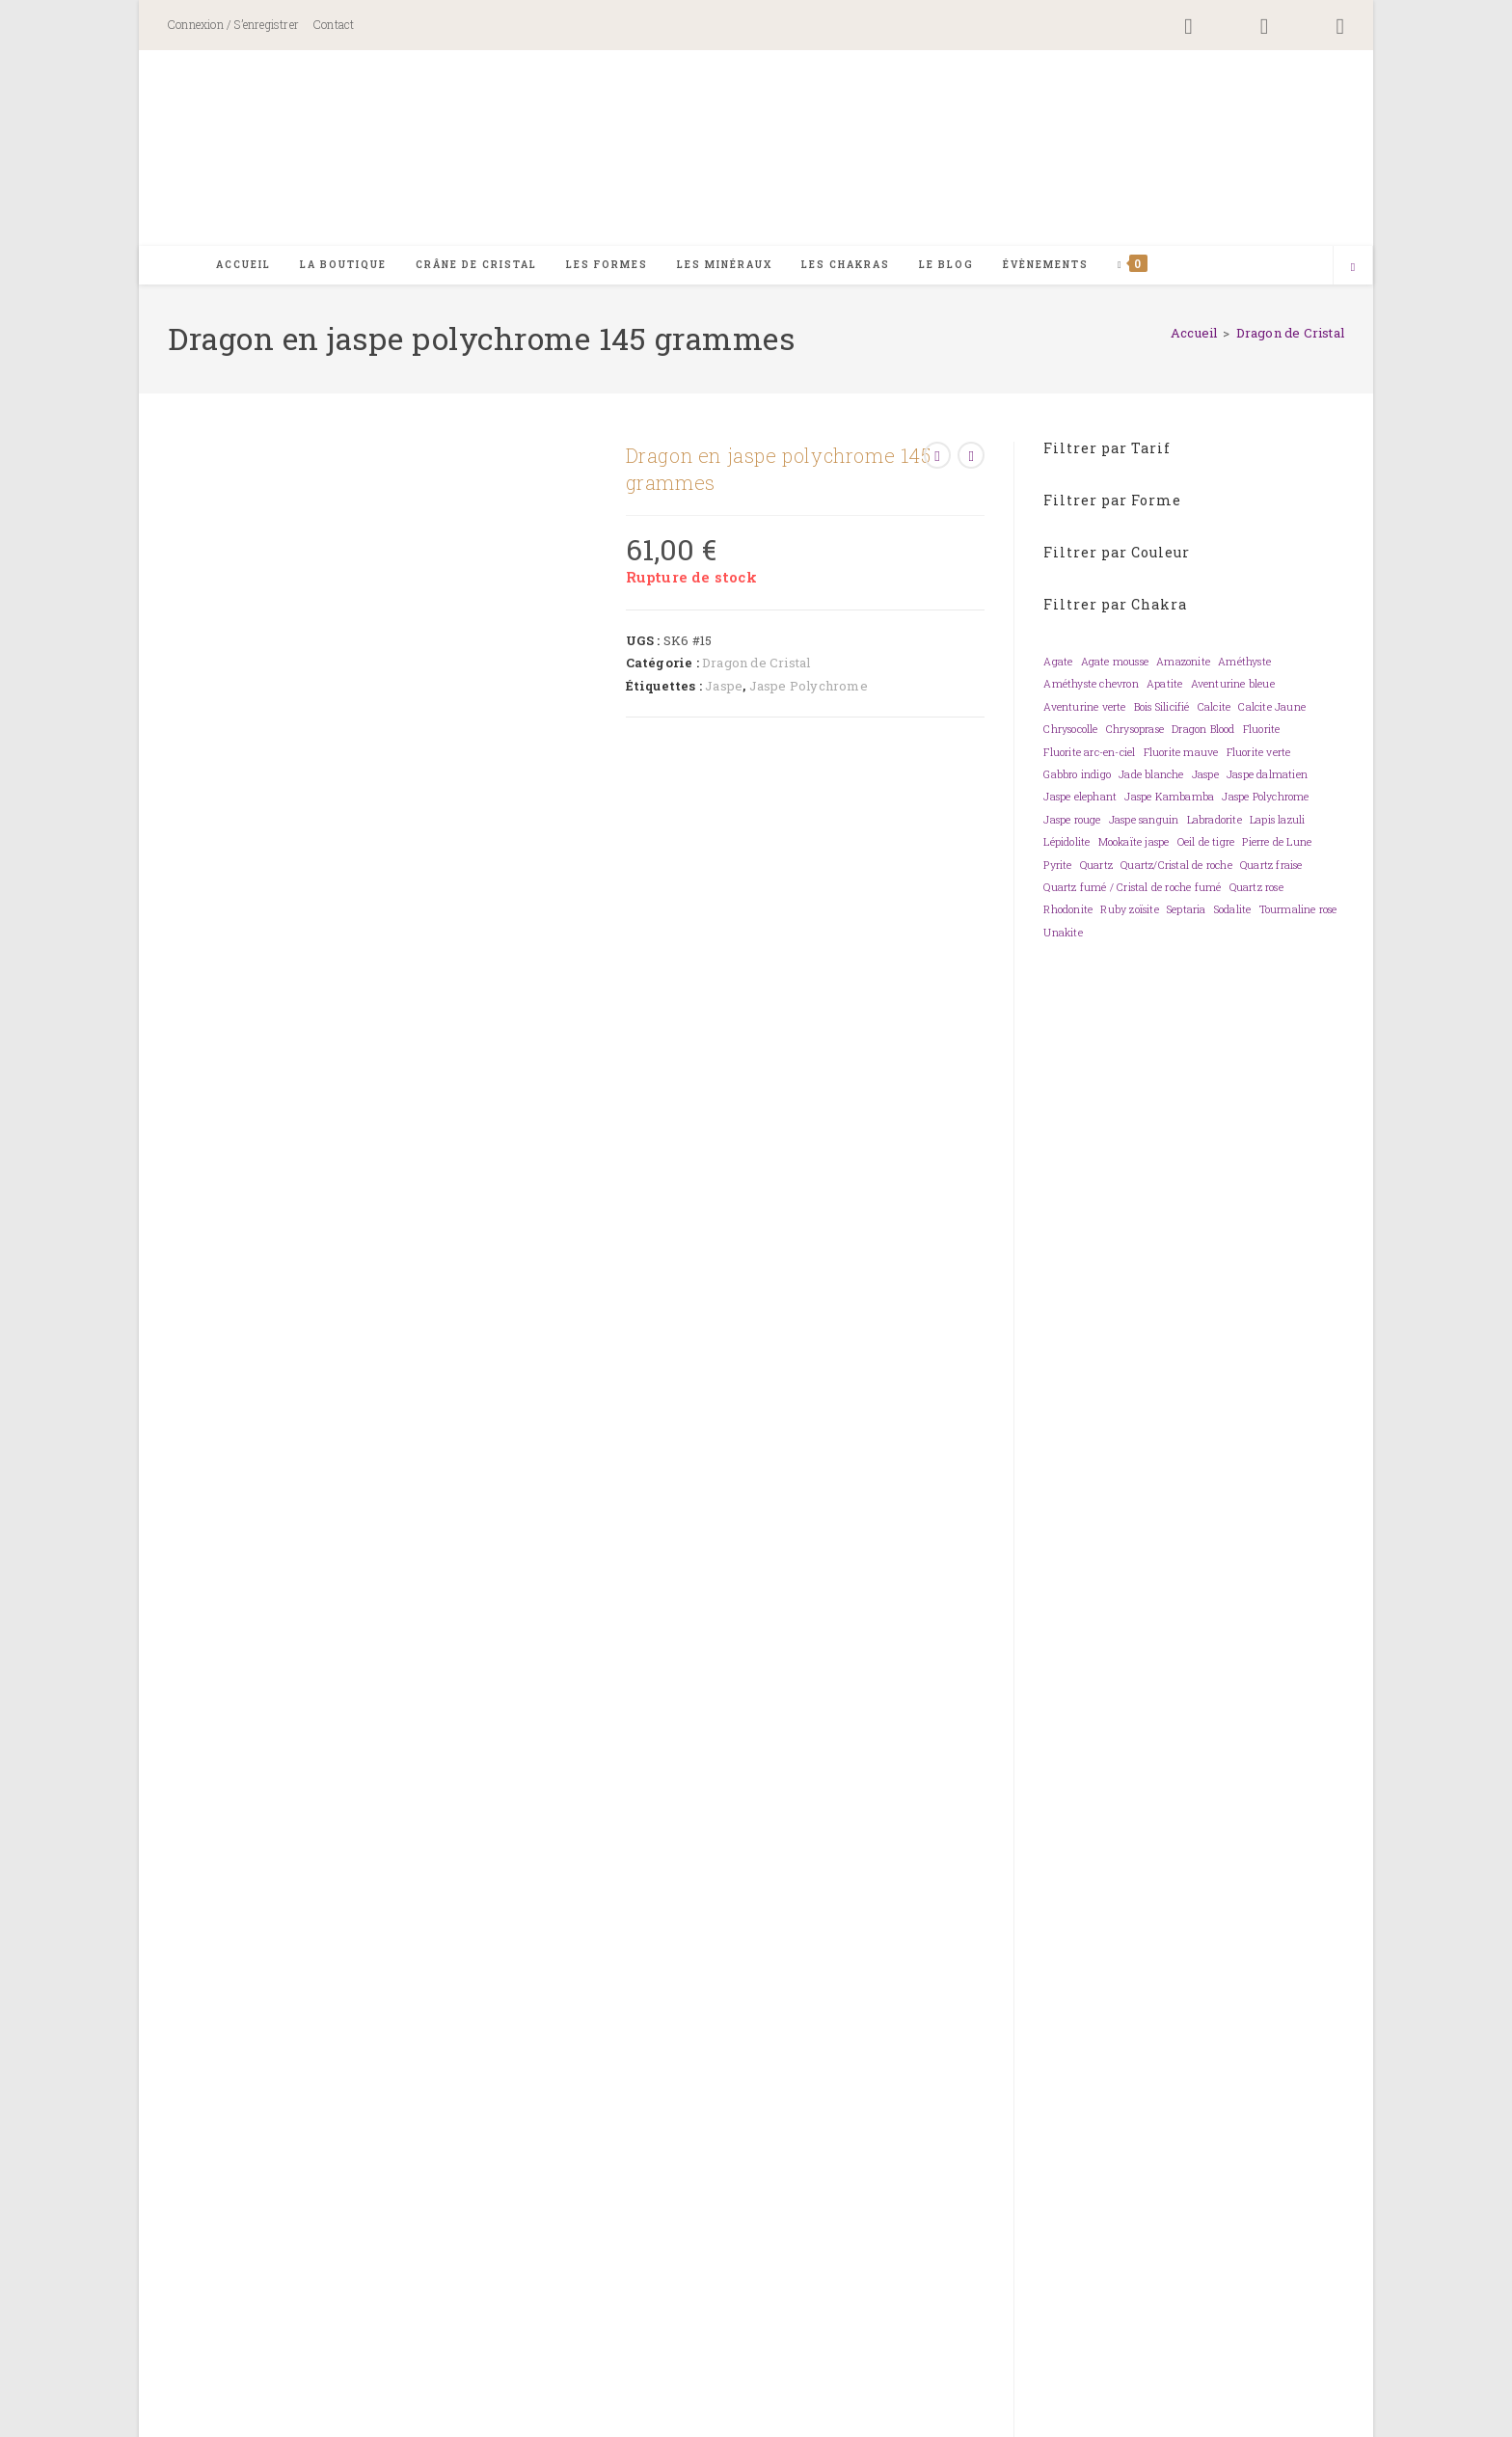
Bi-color (338, 1826)
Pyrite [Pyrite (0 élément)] (1057, 867)
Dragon (336, 1863)
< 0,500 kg (343, 1936)
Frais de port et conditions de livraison (903, 2221)
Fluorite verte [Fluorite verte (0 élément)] (1259, 754)
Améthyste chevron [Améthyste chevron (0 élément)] (1090, 686)
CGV (1331, 2415)
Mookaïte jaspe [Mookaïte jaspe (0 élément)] (1134, 845)
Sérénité (914, 1973)
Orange (445, 1826)
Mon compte (903, 2149)
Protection (837, 1973)
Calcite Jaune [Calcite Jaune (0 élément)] (1272, 709)
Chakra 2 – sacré (510, 1790)
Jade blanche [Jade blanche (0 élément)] (1151, 776)
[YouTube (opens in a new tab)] (1323, 26)
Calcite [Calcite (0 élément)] (1214, 709)
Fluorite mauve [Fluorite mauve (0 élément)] (1181, 754)
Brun (394, 1826)
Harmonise (618, 1973)
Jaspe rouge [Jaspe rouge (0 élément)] (1071, 821)
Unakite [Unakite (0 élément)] (1062, 934)
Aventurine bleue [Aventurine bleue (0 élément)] (1233, 686)
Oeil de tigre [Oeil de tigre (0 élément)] (1206, 845)
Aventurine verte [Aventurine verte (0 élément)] (1084, 709)
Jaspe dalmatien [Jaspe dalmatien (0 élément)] (1267, 776)
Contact (333, 24)
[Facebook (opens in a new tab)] (1188, 26)
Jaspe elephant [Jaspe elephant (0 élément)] (1080, 799)
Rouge (503, 1826)
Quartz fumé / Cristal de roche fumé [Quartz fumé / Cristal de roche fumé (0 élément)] (1132, 889)
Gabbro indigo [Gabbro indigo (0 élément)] (1077, 776)
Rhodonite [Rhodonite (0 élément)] (1068, 912)
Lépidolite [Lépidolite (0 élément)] (1066, 845)
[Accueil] (1194, 334)
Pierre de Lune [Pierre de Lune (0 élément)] (1276, 845)
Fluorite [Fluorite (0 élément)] (1262, 732)
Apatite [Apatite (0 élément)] (1164, 686)
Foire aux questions (609, 2185)
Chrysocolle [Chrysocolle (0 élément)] (1070, 732)
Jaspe (723, 687)
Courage (408, 1973)
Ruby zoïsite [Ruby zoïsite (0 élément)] (1129, 912)
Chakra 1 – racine (375, 1790)
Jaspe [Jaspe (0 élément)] (1205, 776)
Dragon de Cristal (1290, 334)
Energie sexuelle (508, 1973)
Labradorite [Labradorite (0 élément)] (1214, 821)
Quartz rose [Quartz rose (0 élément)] (1256, 889)
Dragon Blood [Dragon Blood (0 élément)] (1203, 732)
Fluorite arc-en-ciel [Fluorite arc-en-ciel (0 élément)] (1089, 754)
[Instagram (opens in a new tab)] (1265, 26)
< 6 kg (676, 1936)
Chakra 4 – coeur (644, 1790)
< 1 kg (406, 1936)
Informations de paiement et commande (903, 2185)
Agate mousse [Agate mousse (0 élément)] (1114, 663)
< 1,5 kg (460, 1936)
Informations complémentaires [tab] (637, 912)
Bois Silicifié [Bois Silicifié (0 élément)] (1162, 709)
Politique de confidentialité (1141, 2415)
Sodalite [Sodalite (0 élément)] (1233, 912)
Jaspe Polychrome (808, 687)
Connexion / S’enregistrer (233, 24)
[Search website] (1352, 269)
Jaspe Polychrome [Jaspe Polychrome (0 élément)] (1265, 799)
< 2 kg (515, 1936)
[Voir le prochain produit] (971, 457)
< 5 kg (626, 1936)
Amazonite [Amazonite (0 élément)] (1183, 663)
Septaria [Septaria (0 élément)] (1186, 912)
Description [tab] (431, 912)
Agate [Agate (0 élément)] (1057, 663)
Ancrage (339, 1973)
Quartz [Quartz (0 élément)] (1096, 867)
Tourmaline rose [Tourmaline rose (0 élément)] (1298, 912)
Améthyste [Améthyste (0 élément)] (1244, 663)
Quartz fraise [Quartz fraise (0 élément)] (1271, 867)
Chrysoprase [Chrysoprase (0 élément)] (1135, 732)
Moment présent (729, 1973)
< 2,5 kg (571, 1936)
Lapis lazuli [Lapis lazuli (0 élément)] (1277, 821)
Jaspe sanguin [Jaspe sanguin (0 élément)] (1144, 821)
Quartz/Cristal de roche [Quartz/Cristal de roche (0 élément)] (1176, 867)
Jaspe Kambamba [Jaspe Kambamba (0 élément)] (1169, 799)
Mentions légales (1264, 2415)
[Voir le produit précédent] (937, 457)
